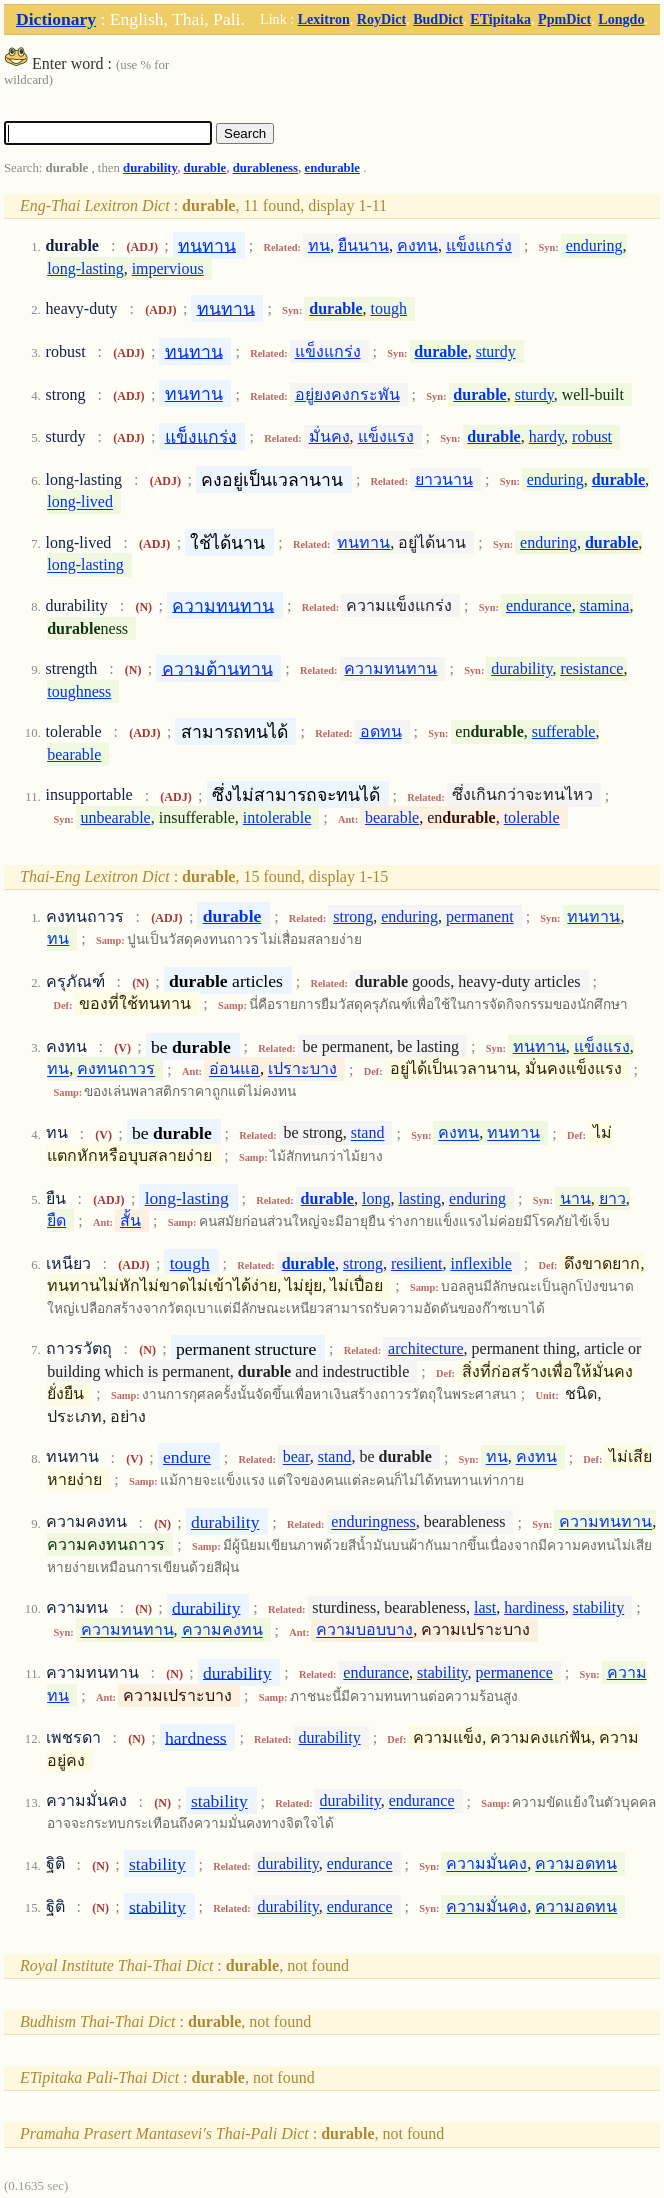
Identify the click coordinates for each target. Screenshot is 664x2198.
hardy (546, 436)
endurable (331, 168)
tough (389, 308)
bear (296, 1457)
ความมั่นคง (486, 1864)
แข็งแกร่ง (479, 245)
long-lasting (85, 268)
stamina (605, 605)
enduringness (373, 1522)
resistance (591, 668)
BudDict (438, 19)
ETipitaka (500, 19)
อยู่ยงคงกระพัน (347, 394)
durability (150, 168)
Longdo (621, 19)
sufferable (564, 731)
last (485, 1607)
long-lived (80, 502)
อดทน (381, 731)
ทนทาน (207, 245)
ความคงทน (222, 1630)
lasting (419, 1198)
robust (592, 436)
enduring (594, 245)
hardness (196, 1737)
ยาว (612, 1198)
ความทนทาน (223, 605)
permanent (480, 916)
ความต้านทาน (217, 668)
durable (205, 168)
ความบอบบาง (364, 1630)
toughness (79, 691)
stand (368, 1133)
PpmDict (564, 19)
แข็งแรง (386, 436)
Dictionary (56, 19)
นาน (575, 1198)
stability (599, 1607)
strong (353, 916)
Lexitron (324, 19)
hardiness (534, 1607)
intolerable (277, 817)
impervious (168, 268)
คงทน (417, 245)
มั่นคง (329, 436)
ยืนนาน (363, 245)
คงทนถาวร (116, 1069)
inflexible (481, 1263)
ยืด (56, 1220)
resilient (417, 1263)
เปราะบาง (302, 1069)
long (376, 1198)
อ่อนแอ (234, 1069)
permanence (514, 1672)
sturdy (496, 351)
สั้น (130, 1220)
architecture (426, 1348)
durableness (265, 168)
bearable (74, 754)
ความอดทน (576, 1864)
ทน (319, 245)
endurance (539, 605)
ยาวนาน (444, 479)
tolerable (532, 817)
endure (187, 1457)
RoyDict (381, 19)
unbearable (116, 817)
